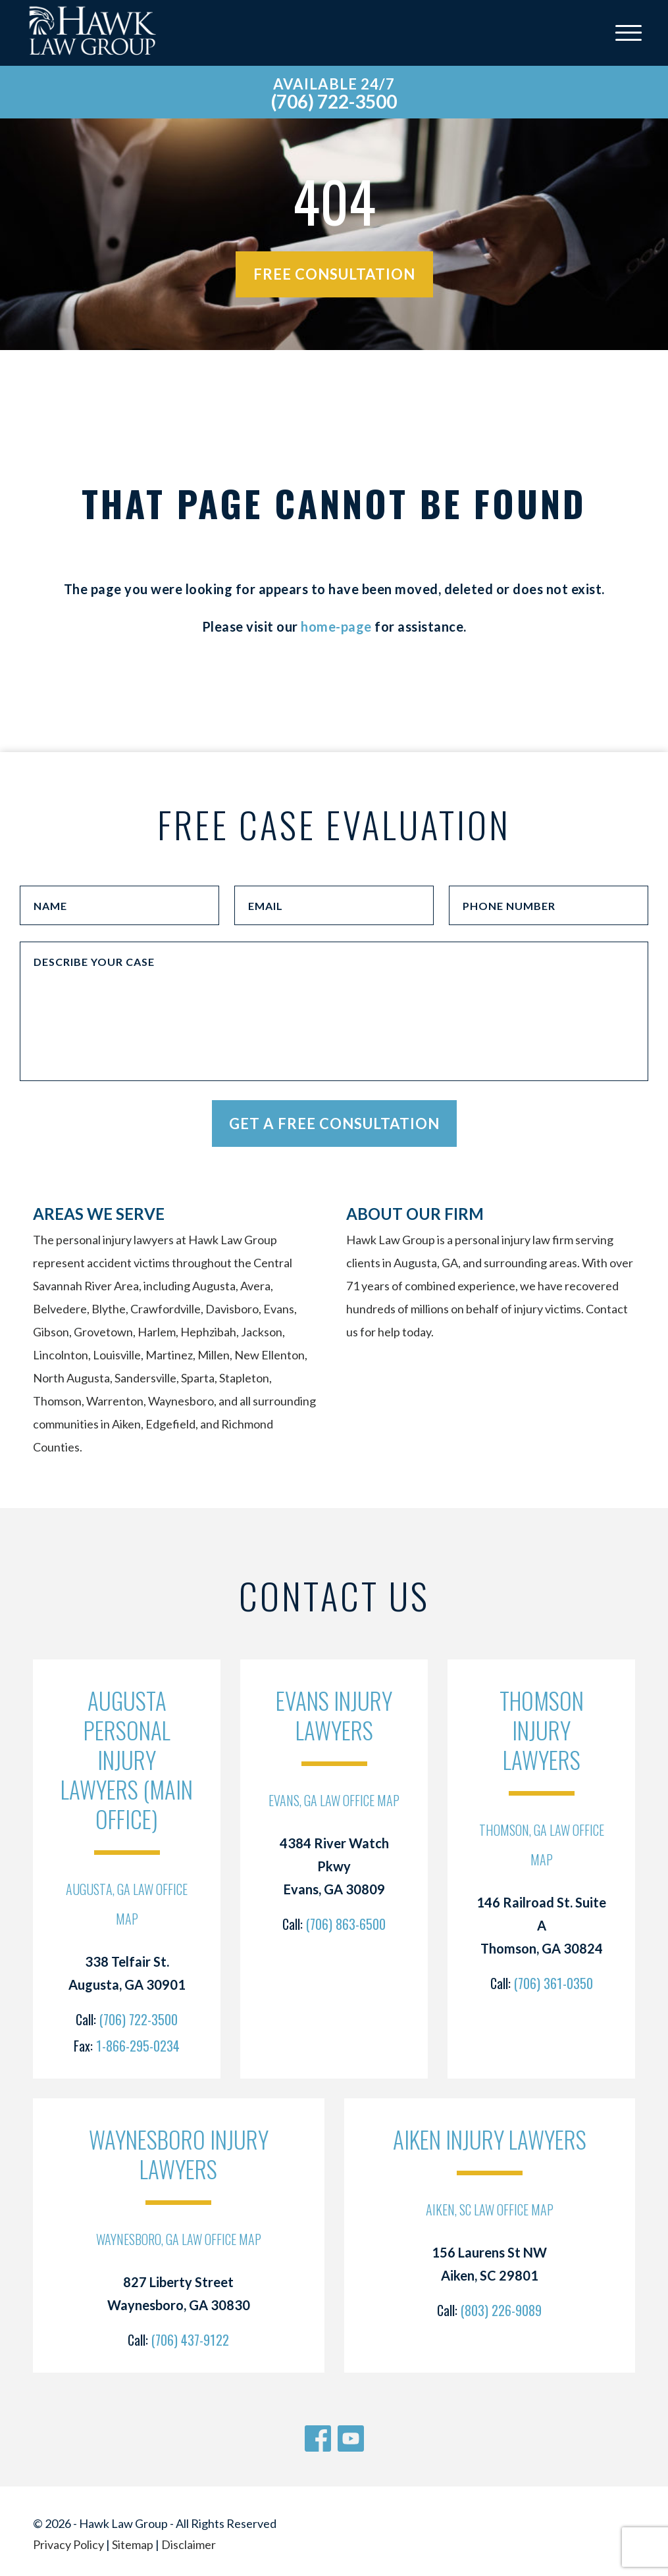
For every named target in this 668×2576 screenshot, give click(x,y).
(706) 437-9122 (190, 2340)
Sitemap (132, 2544)
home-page (336, 626)
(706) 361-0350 (553, 1983)
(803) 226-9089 (501, 2310)
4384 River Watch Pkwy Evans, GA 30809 (334, 1866)
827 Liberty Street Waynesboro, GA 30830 (178, 2293)
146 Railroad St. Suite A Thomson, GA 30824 (541, 1925)
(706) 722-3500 (334, 101)
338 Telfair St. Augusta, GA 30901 (127, 1973)
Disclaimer (188, 2544)
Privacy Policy (68, 2544)
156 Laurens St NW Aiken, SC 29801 (489, 2263)
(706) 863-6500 (346, 1924)
